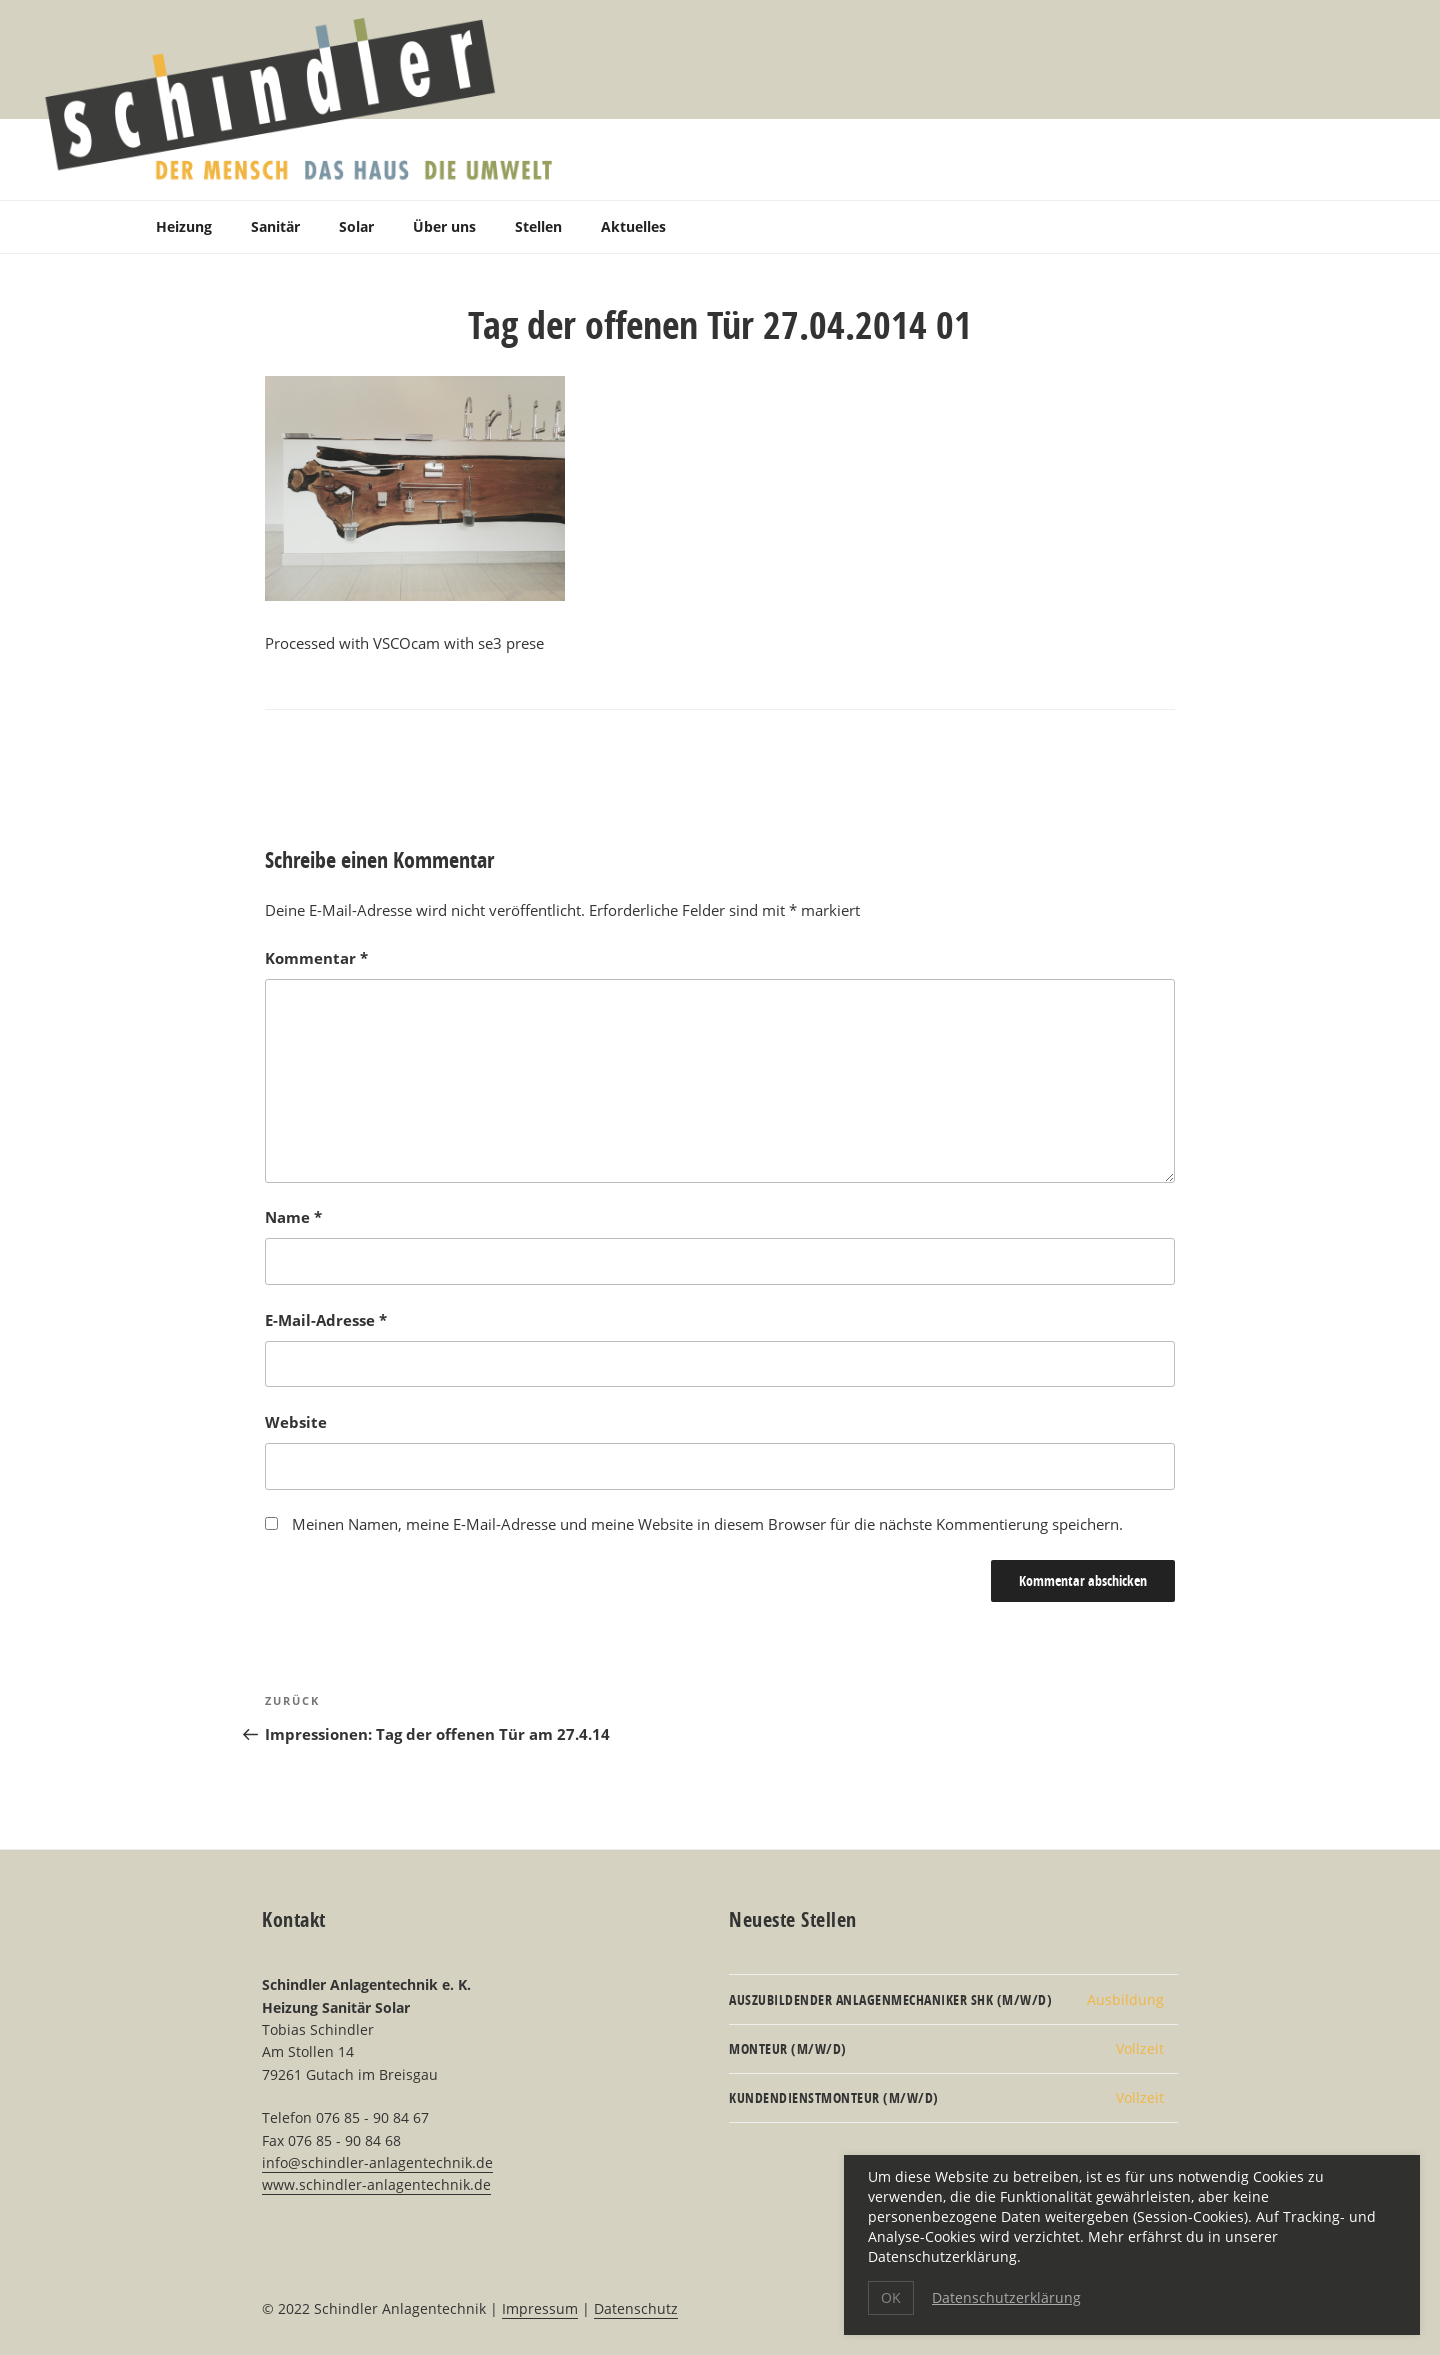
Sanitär (275, 226)
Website (296, 1422)
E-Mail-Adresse (326, 1320)
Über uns (444, 226)
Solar (356, 226)
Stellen (538, 226)
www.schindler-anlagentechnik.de (376, 2184)
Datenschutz (636, 2308)
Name (293, 1217)
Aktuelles (633, 226)
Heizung (184, 226)
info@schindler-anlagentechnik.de (377, 2162)
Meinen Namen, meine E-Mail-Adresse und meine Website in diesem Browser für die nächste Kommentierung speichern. (707, 1524)
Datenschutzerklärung (1006, 2297)
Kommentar (316, 958)
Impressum (540, 2308)
